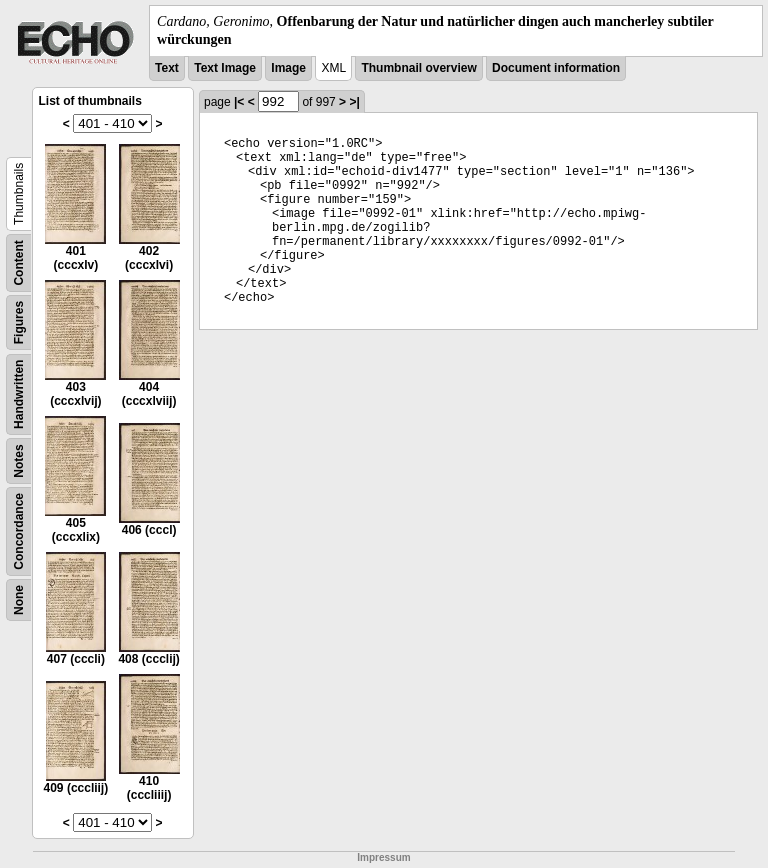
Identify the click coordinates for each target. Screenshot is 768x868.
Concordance (19, 531)
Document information (556, 68)
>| (354, 102)
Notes (19, 461)
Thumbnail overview (418, 68)
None (19, 600)
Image (288, 68)
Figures (19, 322)
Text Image (225, 68)
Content (19, 263)
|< (239, 102)
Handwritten (19, 394)
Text (167, 68)
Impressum (383, 857)
